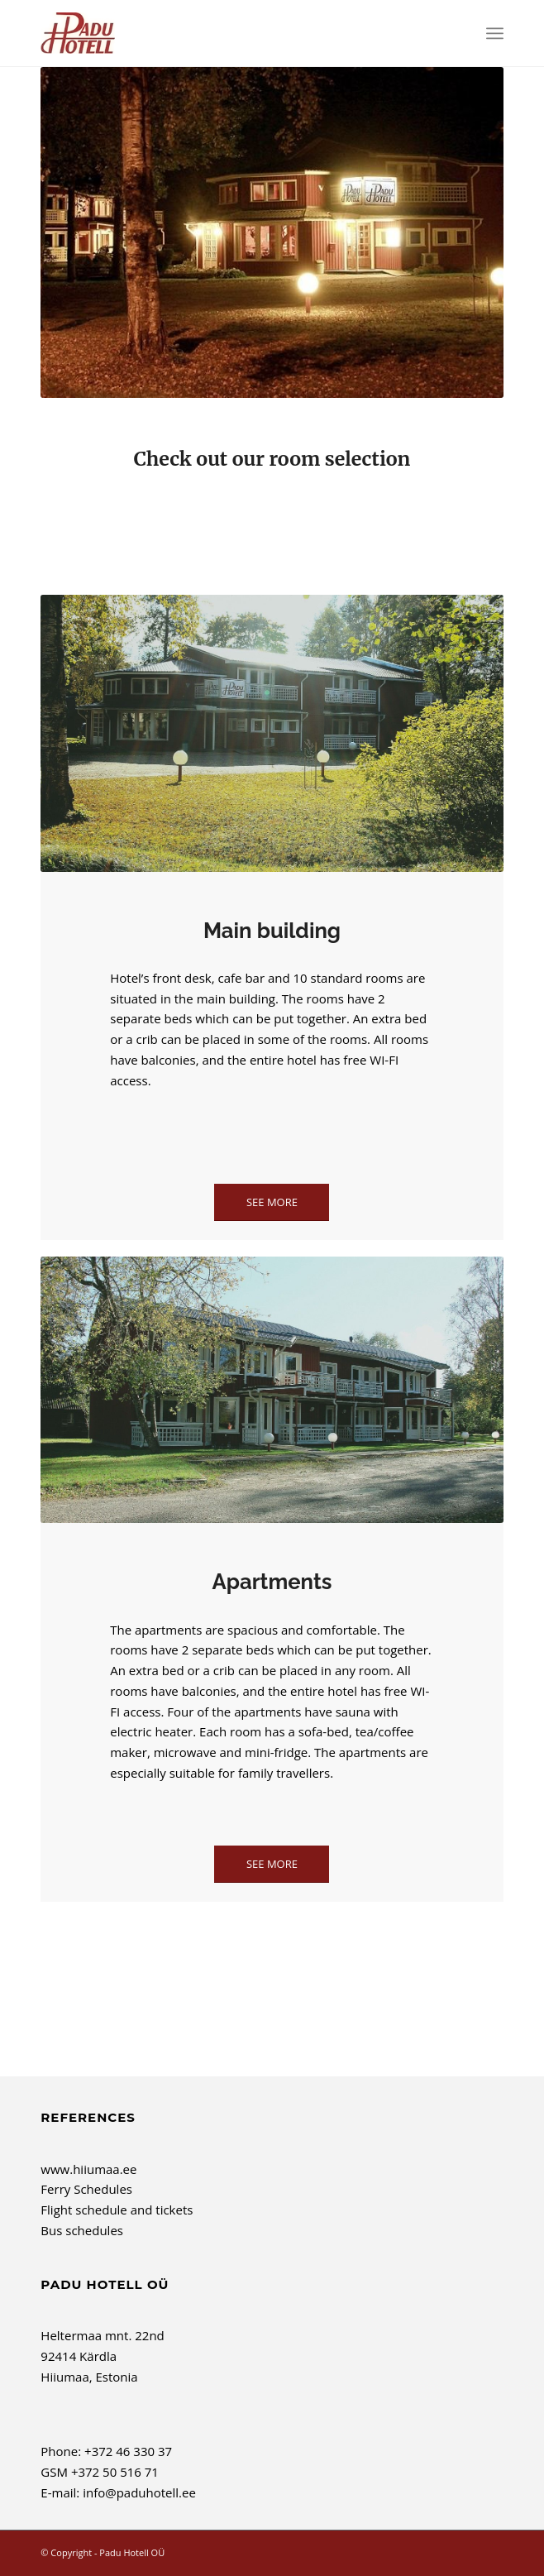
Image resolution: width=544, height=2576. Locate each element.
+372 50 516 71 (115, 2471)
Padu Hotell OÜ (132, 2552)
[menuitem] (494, 33)
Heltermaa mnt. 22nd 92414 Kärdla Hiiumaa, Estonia (102, 2356)
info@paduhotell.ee (139, 2492)
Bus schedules (82, 2230)
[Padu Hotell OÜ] (225, 33)
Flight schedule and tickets (117, 2209)
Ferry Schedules (86, 2189)
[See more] (271, 1202)
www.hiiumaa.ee (88, 2169)
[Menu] (494, 33)
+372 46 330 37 (128, 2451)
